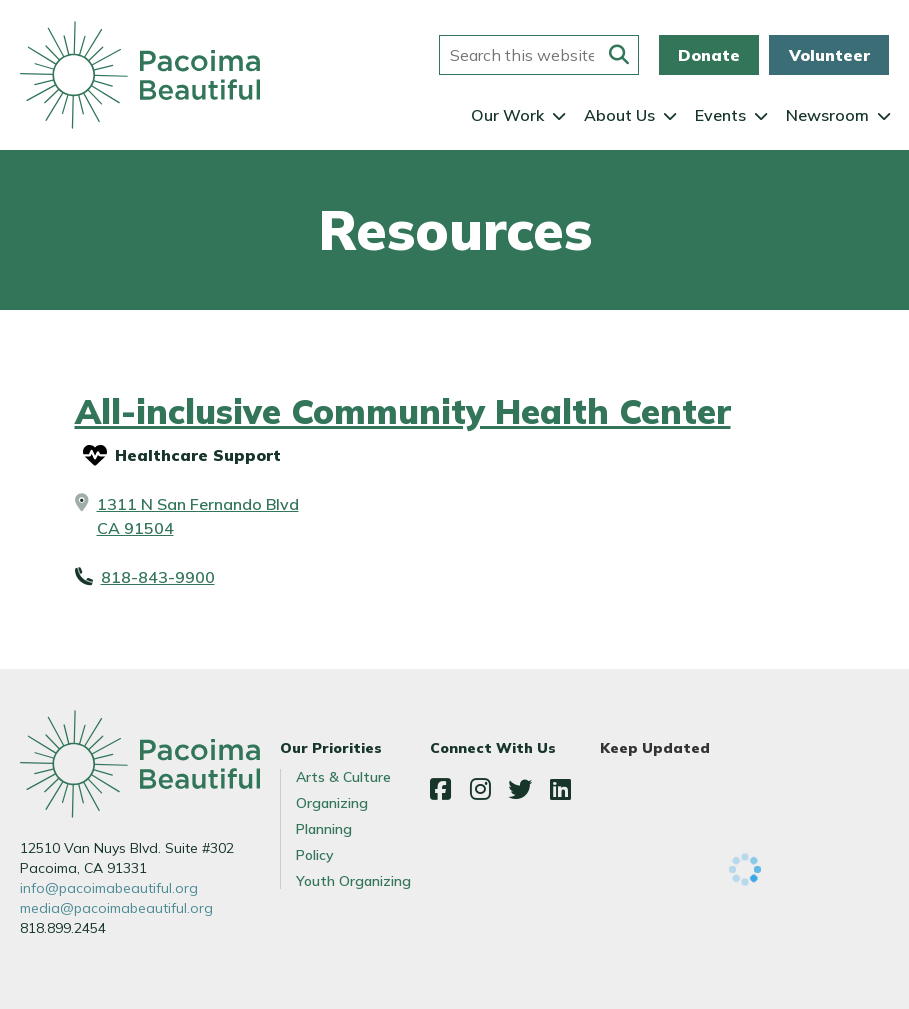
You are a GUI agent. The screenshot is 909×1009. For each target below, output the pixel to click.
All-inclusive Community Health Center (403, 411)
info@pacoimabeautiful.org (109, 888)
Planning (324, 829)
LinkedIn (560, 789)
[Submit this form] (619, 55)
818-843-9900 (158, 577)
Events (720, 115)
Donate (709, 55)
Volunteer (829, 55)
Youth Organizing (353, 881)
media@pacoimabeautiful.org (116, 908)
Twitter (520, 789)
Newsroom (827, 115)
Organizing (332, 803)
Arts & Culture (343, 777)
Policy (315, 855)
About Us (619, 115)
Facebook (440, 789)
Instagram (480, 789)
